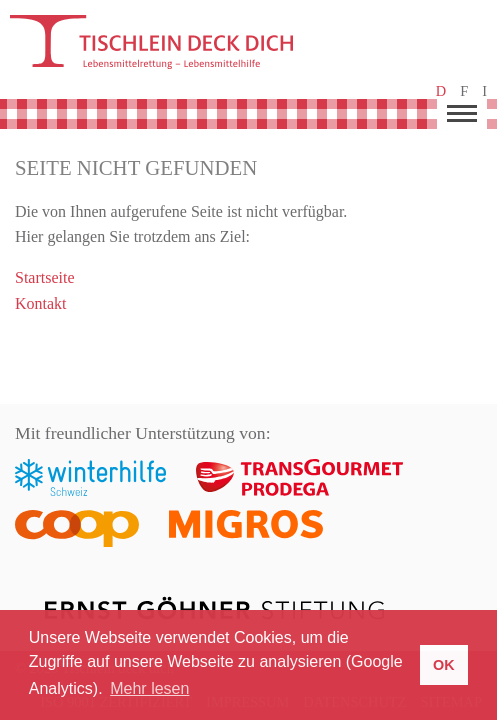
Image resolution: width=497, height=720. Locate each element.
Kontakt (41, 303)
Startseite (45, 277)
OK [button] (444, 665)
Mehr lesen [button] (149, 688)
